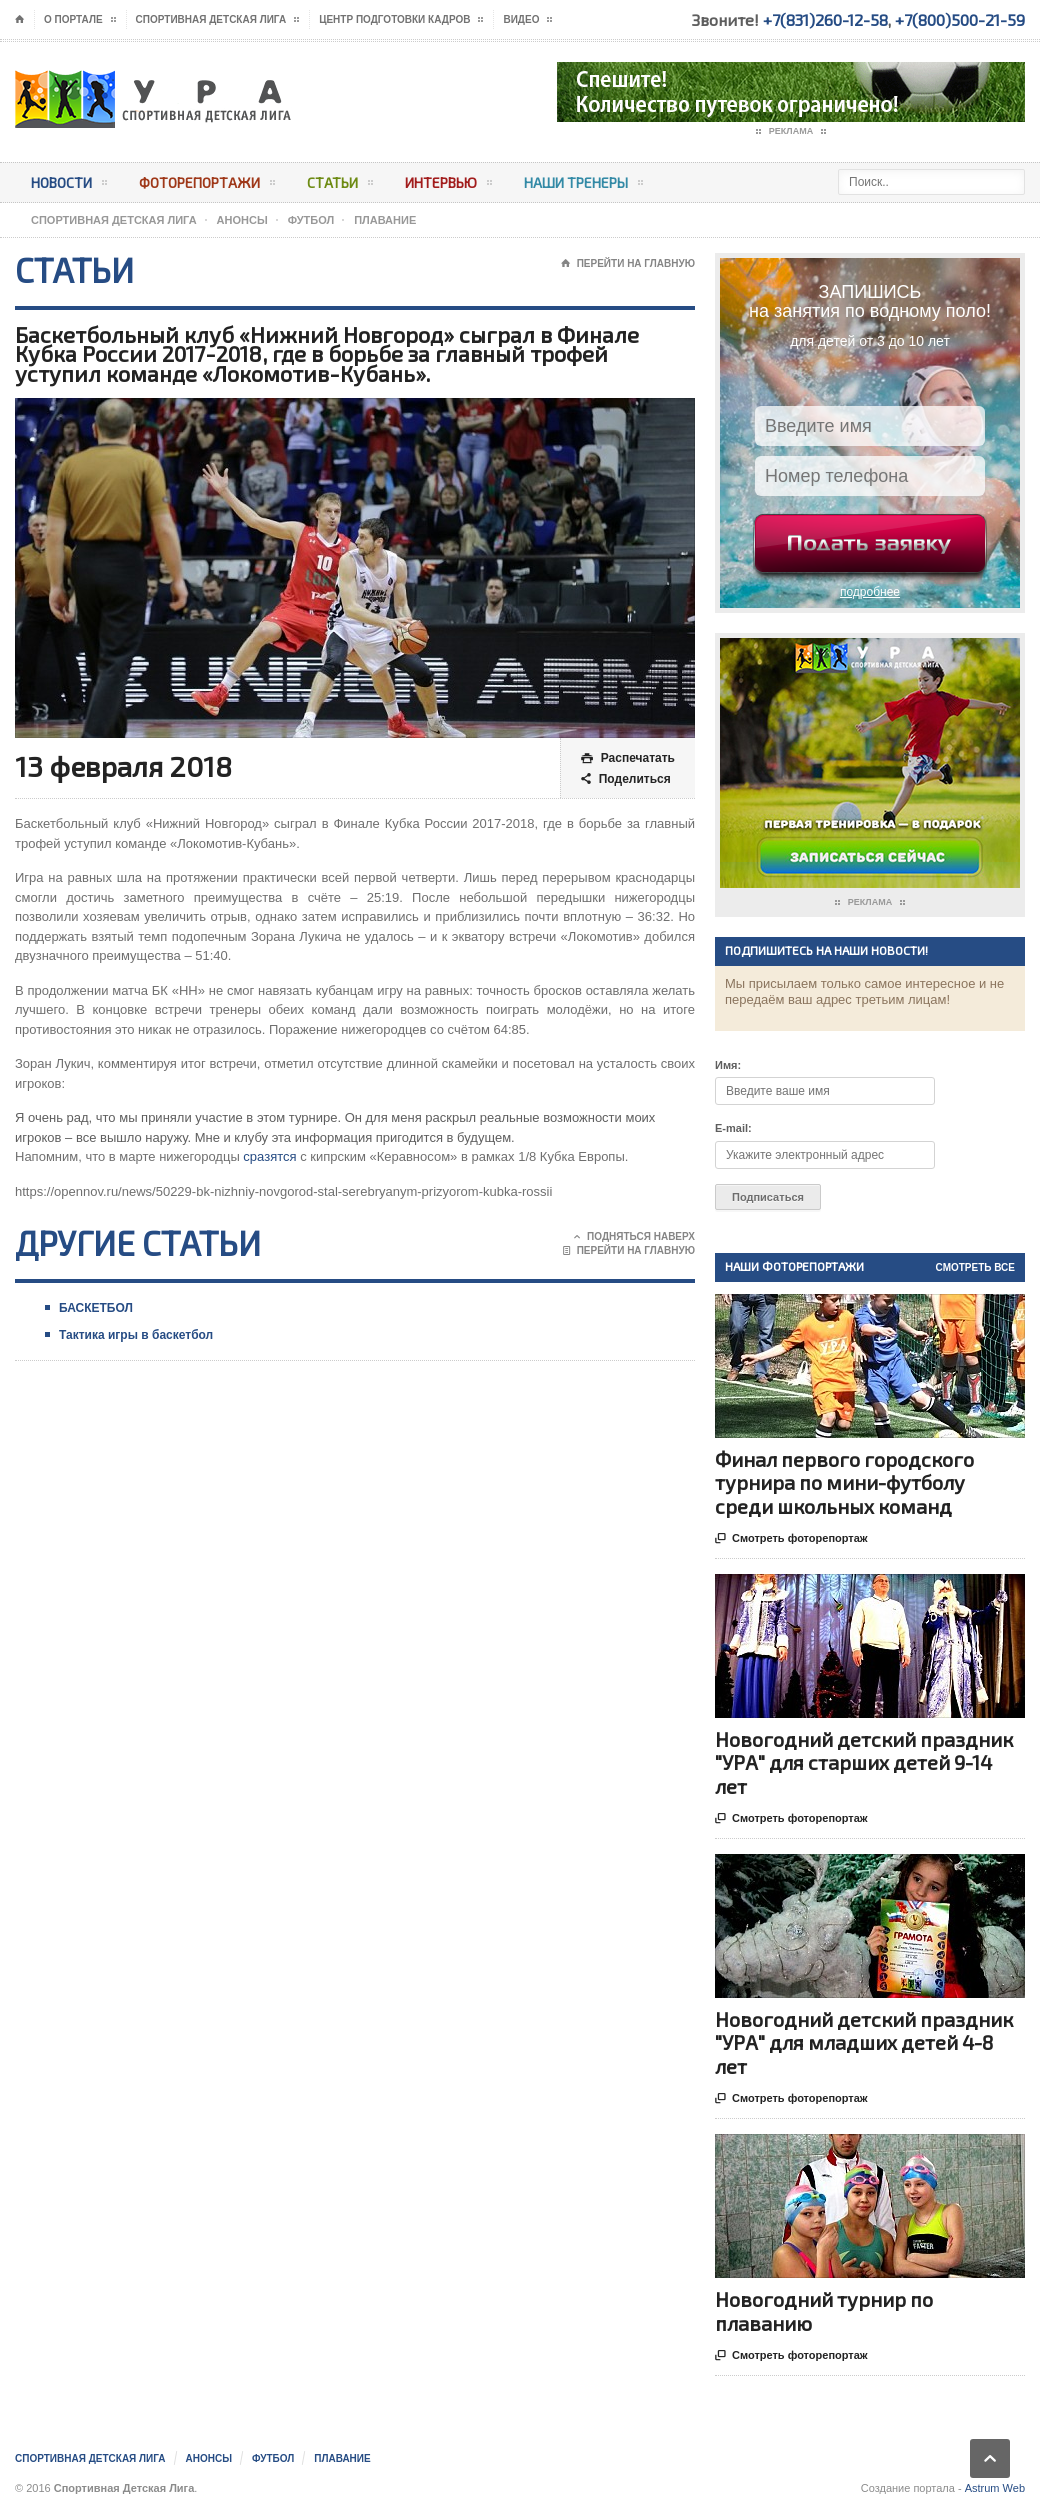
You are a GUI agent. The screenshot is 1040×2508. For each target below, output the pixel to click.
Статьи (340, 186)
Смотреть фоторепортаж (791, 1539)
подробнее (870, 592)
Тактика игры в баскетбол (136, 1335)
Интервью (448, 186)
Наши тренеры (583, 186)
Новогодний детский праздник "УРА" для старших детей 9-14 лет (864, 1762)
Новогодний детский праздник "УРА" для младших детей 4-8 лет (864, 2042)
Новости (69, 186)
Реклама (791, 132)
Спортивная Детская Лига (114, 220)
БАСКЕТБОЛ (96, 1308)
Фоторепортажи (207, 186)
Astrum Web (995, 2488)
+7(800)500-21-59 (960, 19)
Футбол (311, 220)
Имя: (728, 1065)
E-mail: (733, 1128)
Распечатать (628, 758)
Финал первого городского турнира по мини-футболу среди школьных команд (844, 1482)
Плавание (385, 220)
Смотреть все (975, 1267)
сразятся (269, 1156)
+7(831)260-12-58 (825, 19)
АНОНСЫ (242, 220)
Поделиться (626, 779)
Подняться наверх (634, 1237)
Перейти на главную (628, 264)
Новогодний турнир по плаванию (824, 2310)
